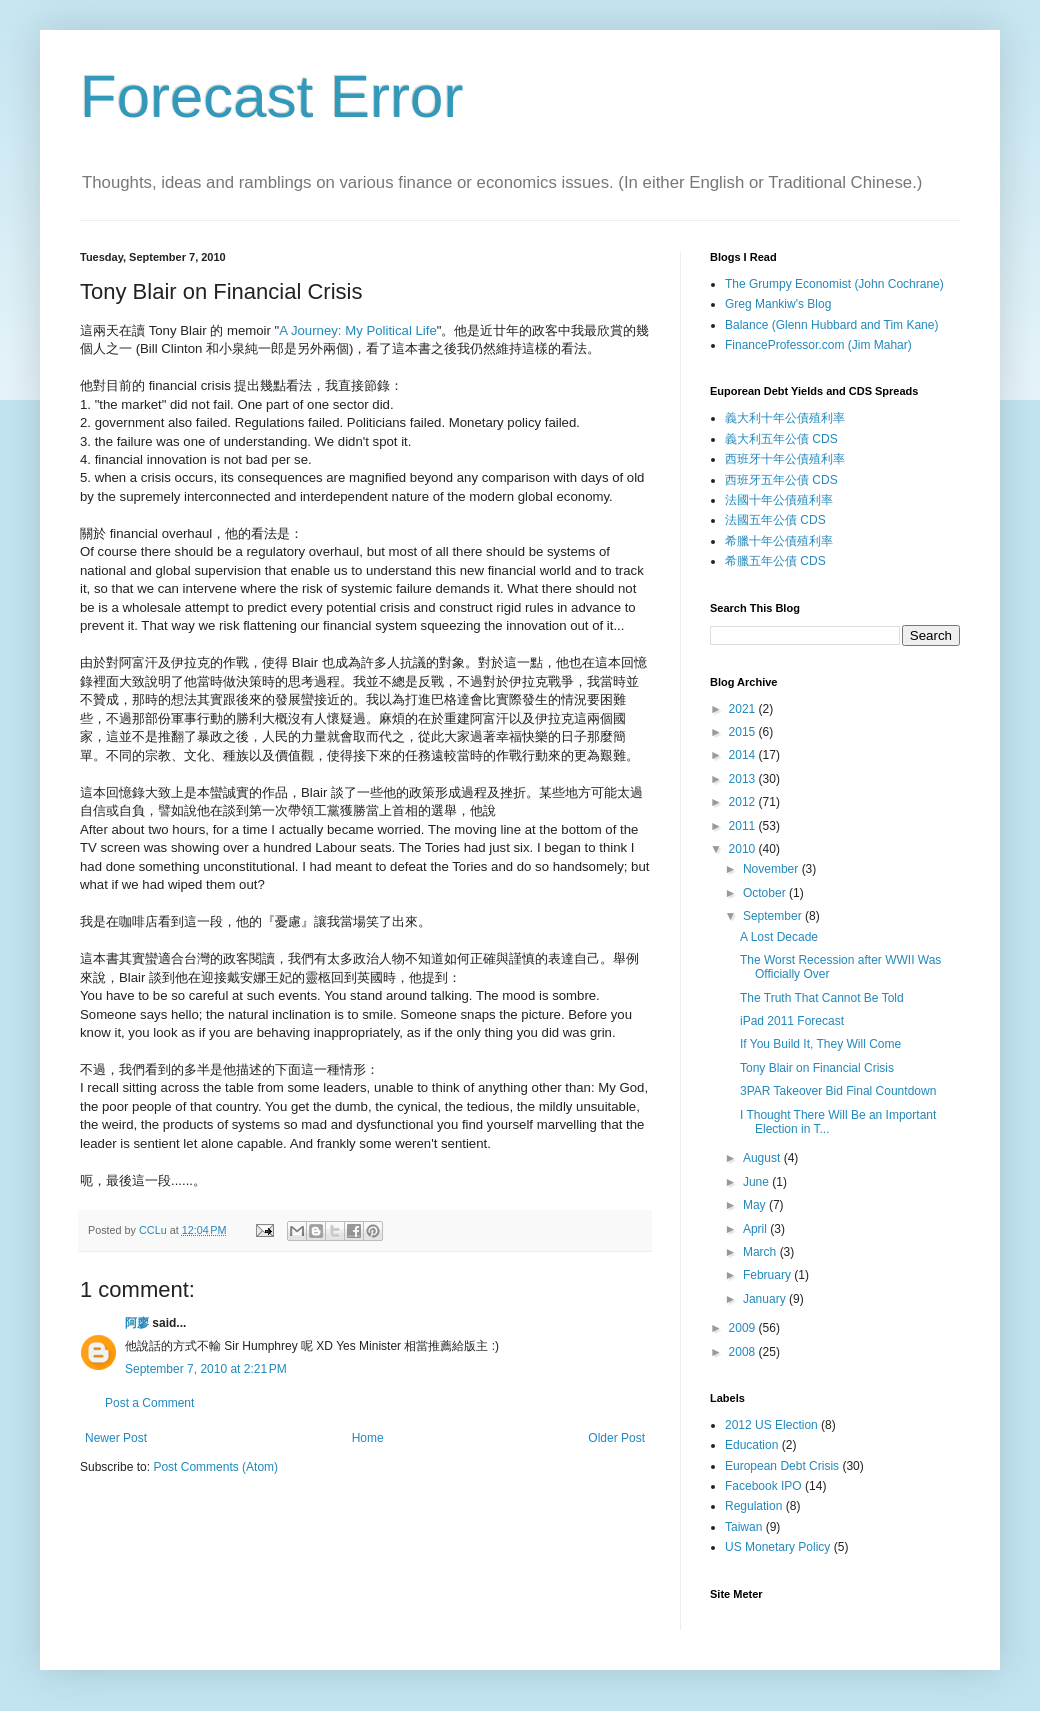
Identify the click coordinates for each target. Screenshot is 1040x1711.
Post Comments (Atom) (215, 1467)
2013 (744, 779)
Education (751, 1445)
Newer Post (116, 1438)
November (772, 869)
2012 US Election (771, 1425)
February (768, 1275)
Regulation (753, 1506)
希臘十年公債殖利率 (779, 541)
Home (368, 1438)
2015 (744, 732)
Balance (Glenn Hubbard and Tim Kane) (831, 325)
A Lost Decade (779, 937)
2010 (744, 849)
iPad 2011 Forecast (792, 1021)
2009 (744, 1328)
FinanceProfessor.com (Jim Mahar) (818, 345)
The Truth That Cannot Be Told (822, 998)
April (756, 1229)
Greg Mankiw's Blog (778, 304)
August (763, 1158)
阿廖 (137, 1323)
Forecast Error (271, 96)
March (761, 1252)
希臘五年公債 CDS (775, 561)
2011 (744, 826)
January (766, 1299)
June (757, 1182)
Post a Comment (149, 1403)
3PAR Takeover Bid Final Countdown (838, 1091)
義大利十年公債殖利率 (785, 418)
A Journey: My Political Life (358, 330)
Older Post (616, 1438)
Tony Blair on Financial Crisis (817, 1068)
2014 (744, 755)
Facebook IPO (763, 1486)
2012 (744, 802)
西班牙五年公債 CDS (781, 480)
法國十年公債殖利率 (779, 500)
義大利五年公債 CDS (781, 439)
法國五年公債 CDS (775, 520)
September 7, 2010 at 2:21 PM (206, 1369)
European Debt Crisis (782, 1466)
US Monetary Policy (777, 1547)
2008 (744, 1352)
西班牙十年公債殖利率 (785, 459)
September (774, 916)
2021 (744, 709)
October (766, 893)
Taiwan (743, 1527)
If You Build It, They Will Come (820, 1044)
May (756, 1205)
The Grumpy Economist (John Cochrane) (834, 284)
